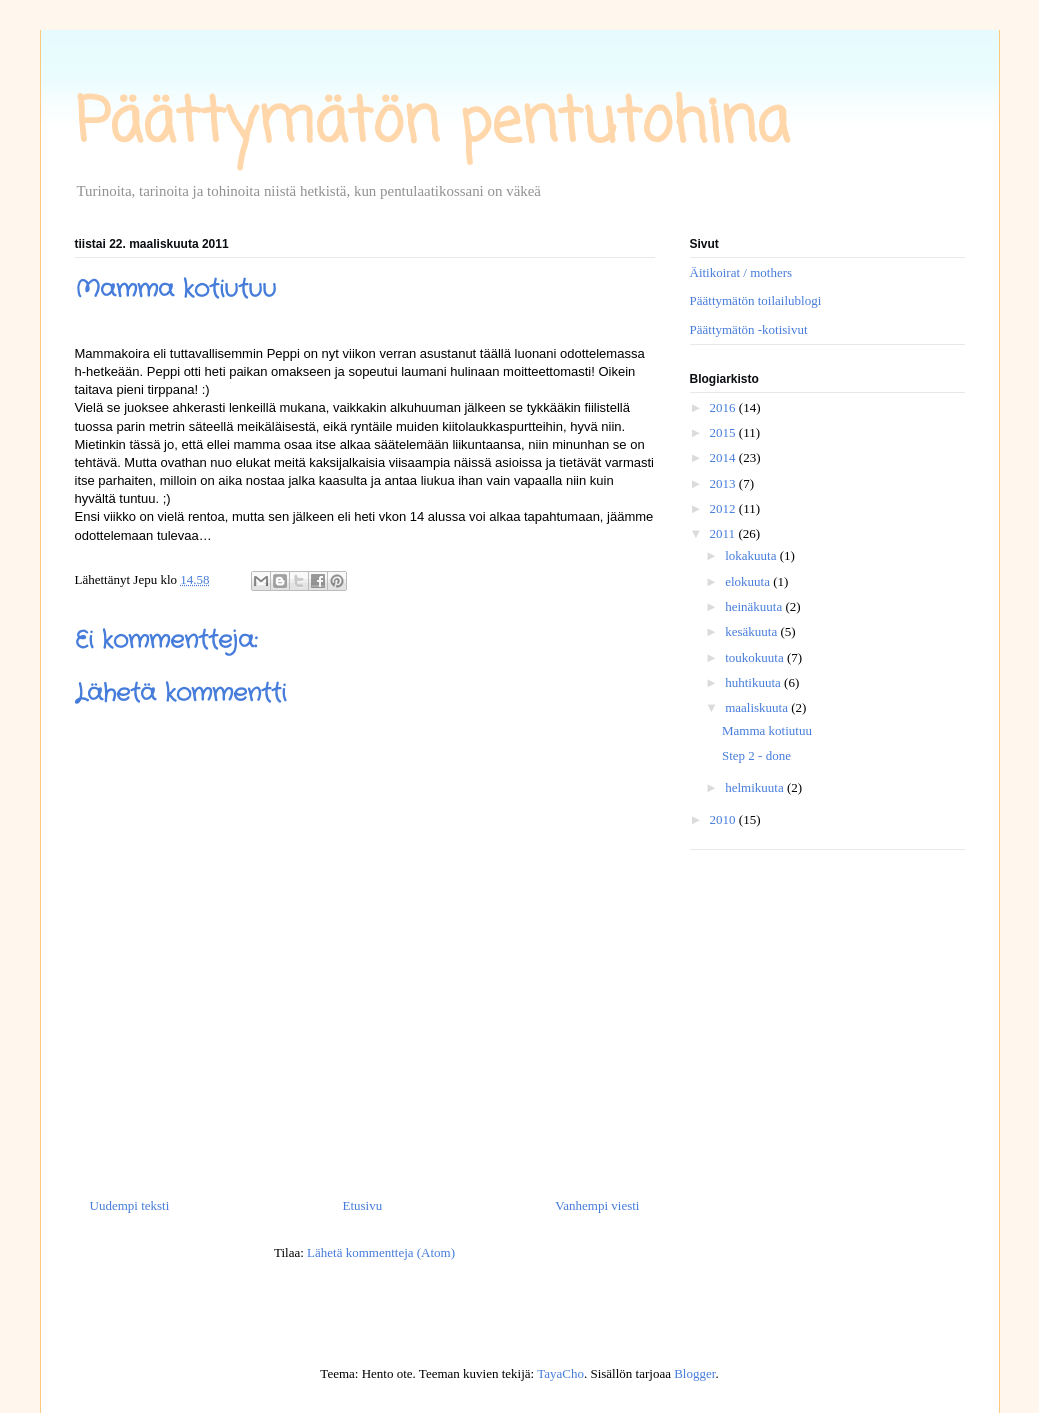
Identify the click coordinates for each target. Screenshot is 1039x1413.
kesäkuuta (752, 631)
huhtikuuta (754, 682)
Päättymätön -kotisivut (749, 329)
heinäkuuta (755, 606)
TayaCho (560, 1373)
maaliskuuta (758, 707)
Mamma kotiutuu (767, 730)
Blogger (694, 1373)
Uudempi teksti (130, 1205)
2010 (724, 819)
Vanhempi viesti (597, 1205)
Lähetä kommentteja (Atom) (381, 1252)
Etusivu (362, 1205)
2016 (724, 407)
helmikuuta (756, 787)
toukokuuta (756, 657)
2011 (724, 533)
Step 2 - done (756, 755)
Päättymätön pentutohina (432, 124)
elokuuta (749, 581)
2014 (724, 457)
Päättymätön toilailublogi (756, 300)
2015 (724, 432)
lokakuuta (752, 555)
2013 (724, 483)
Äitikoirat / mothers (741, 272)
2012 (724, 508)
